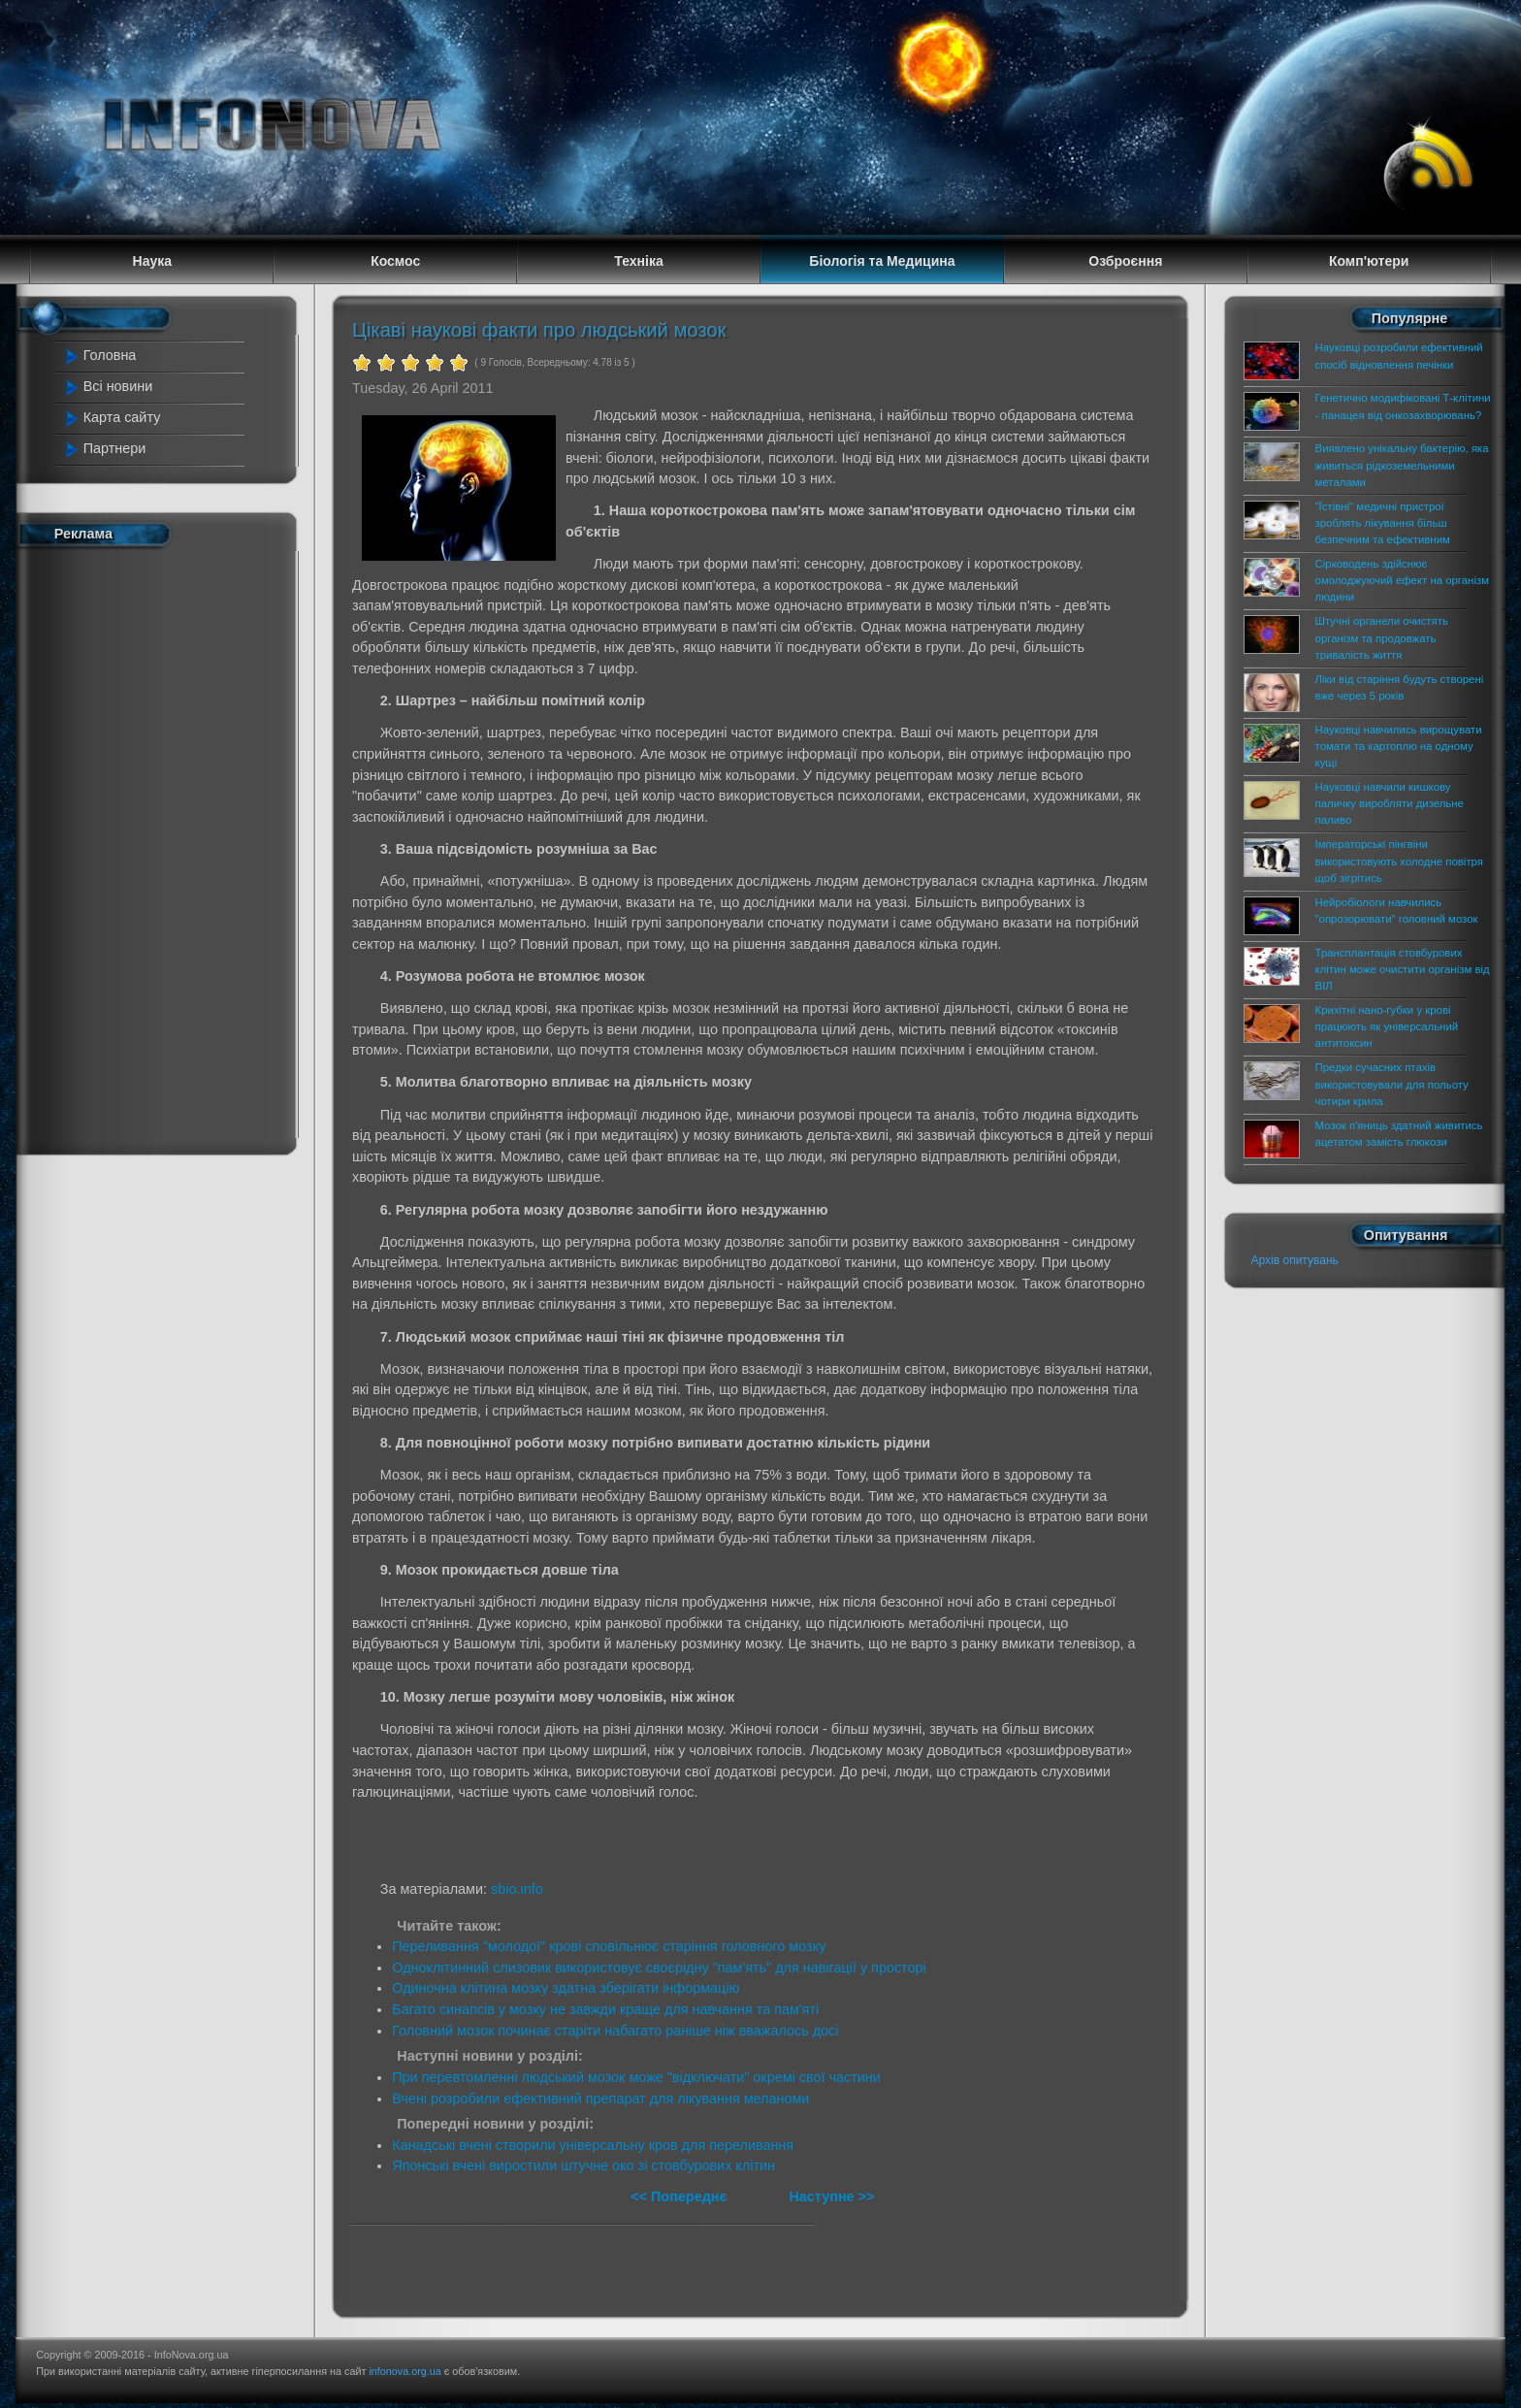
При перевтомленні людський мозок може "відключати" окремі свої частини (636, 2077)
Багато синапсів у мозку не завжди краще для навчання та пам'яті (605, 2009)
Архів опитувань (1295, 1260)
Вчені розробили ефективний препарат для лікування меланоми (600, 2098)
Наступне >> (831, 2196)
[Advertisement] (151, 847)
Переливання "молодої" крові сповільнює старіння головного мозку (608, 1946)
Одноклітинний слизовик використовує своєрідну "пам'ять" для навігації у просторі (658, 1967)
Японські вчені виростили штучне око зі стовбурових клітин (583, 2165)
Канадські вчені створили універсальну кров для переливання (592, 2145)
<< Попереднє (680, 2196)
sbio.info (517, 1889)
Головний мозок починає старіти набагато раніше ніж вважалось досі (615, 2030)
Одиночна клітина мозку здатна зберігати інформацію (565, 1988)
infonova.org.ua (404, 2371)
